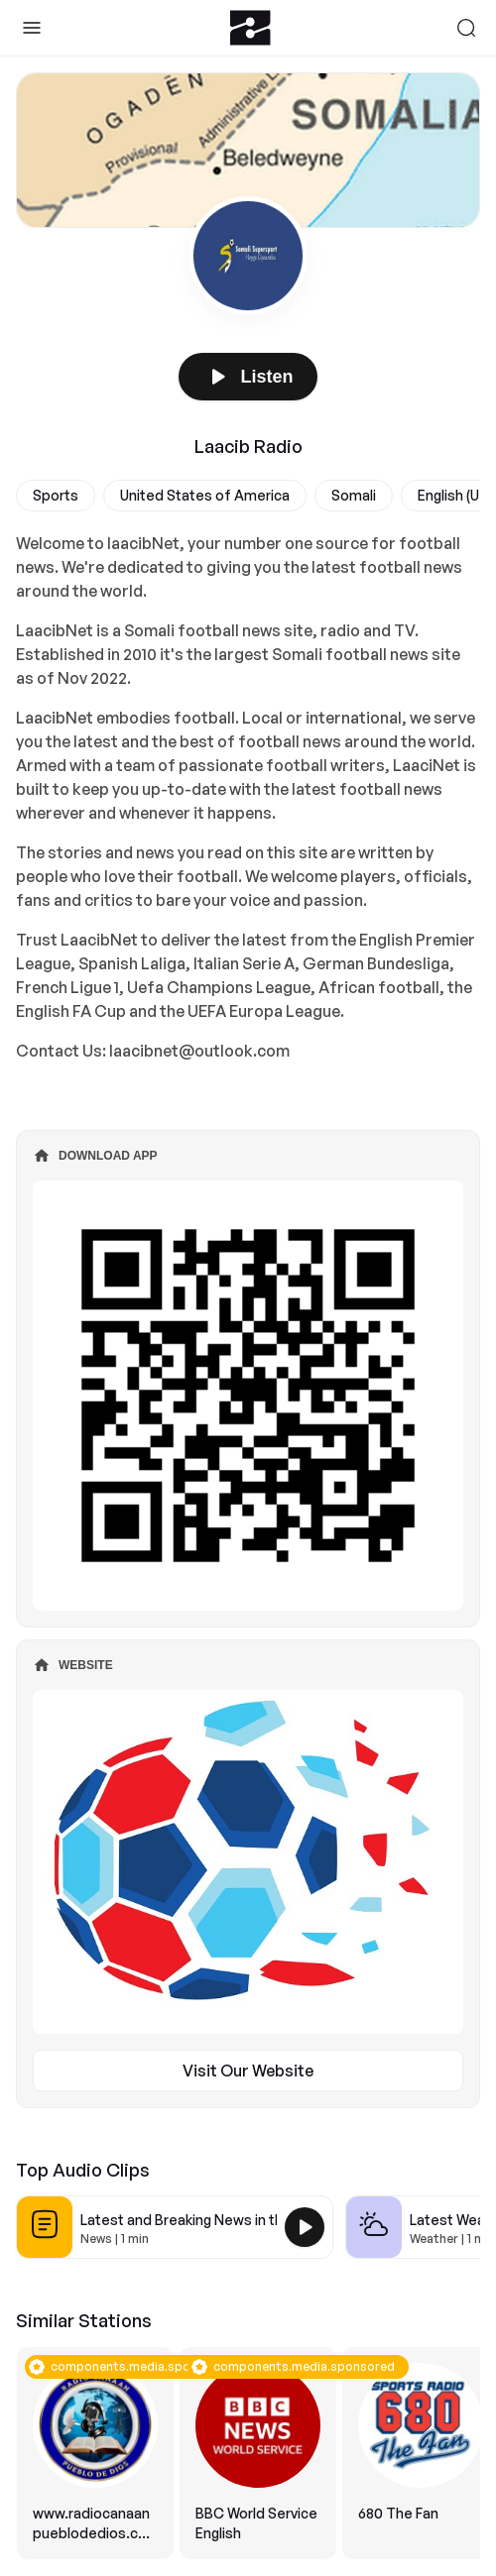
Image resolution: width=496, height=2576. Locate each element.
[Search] (466, 28)
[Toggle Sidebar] (32, 28)
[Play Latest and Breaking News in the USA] (304, 2227)
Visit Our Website (248, 2070)
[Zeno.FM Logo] (250, 28)
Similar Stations (84, 2320)
